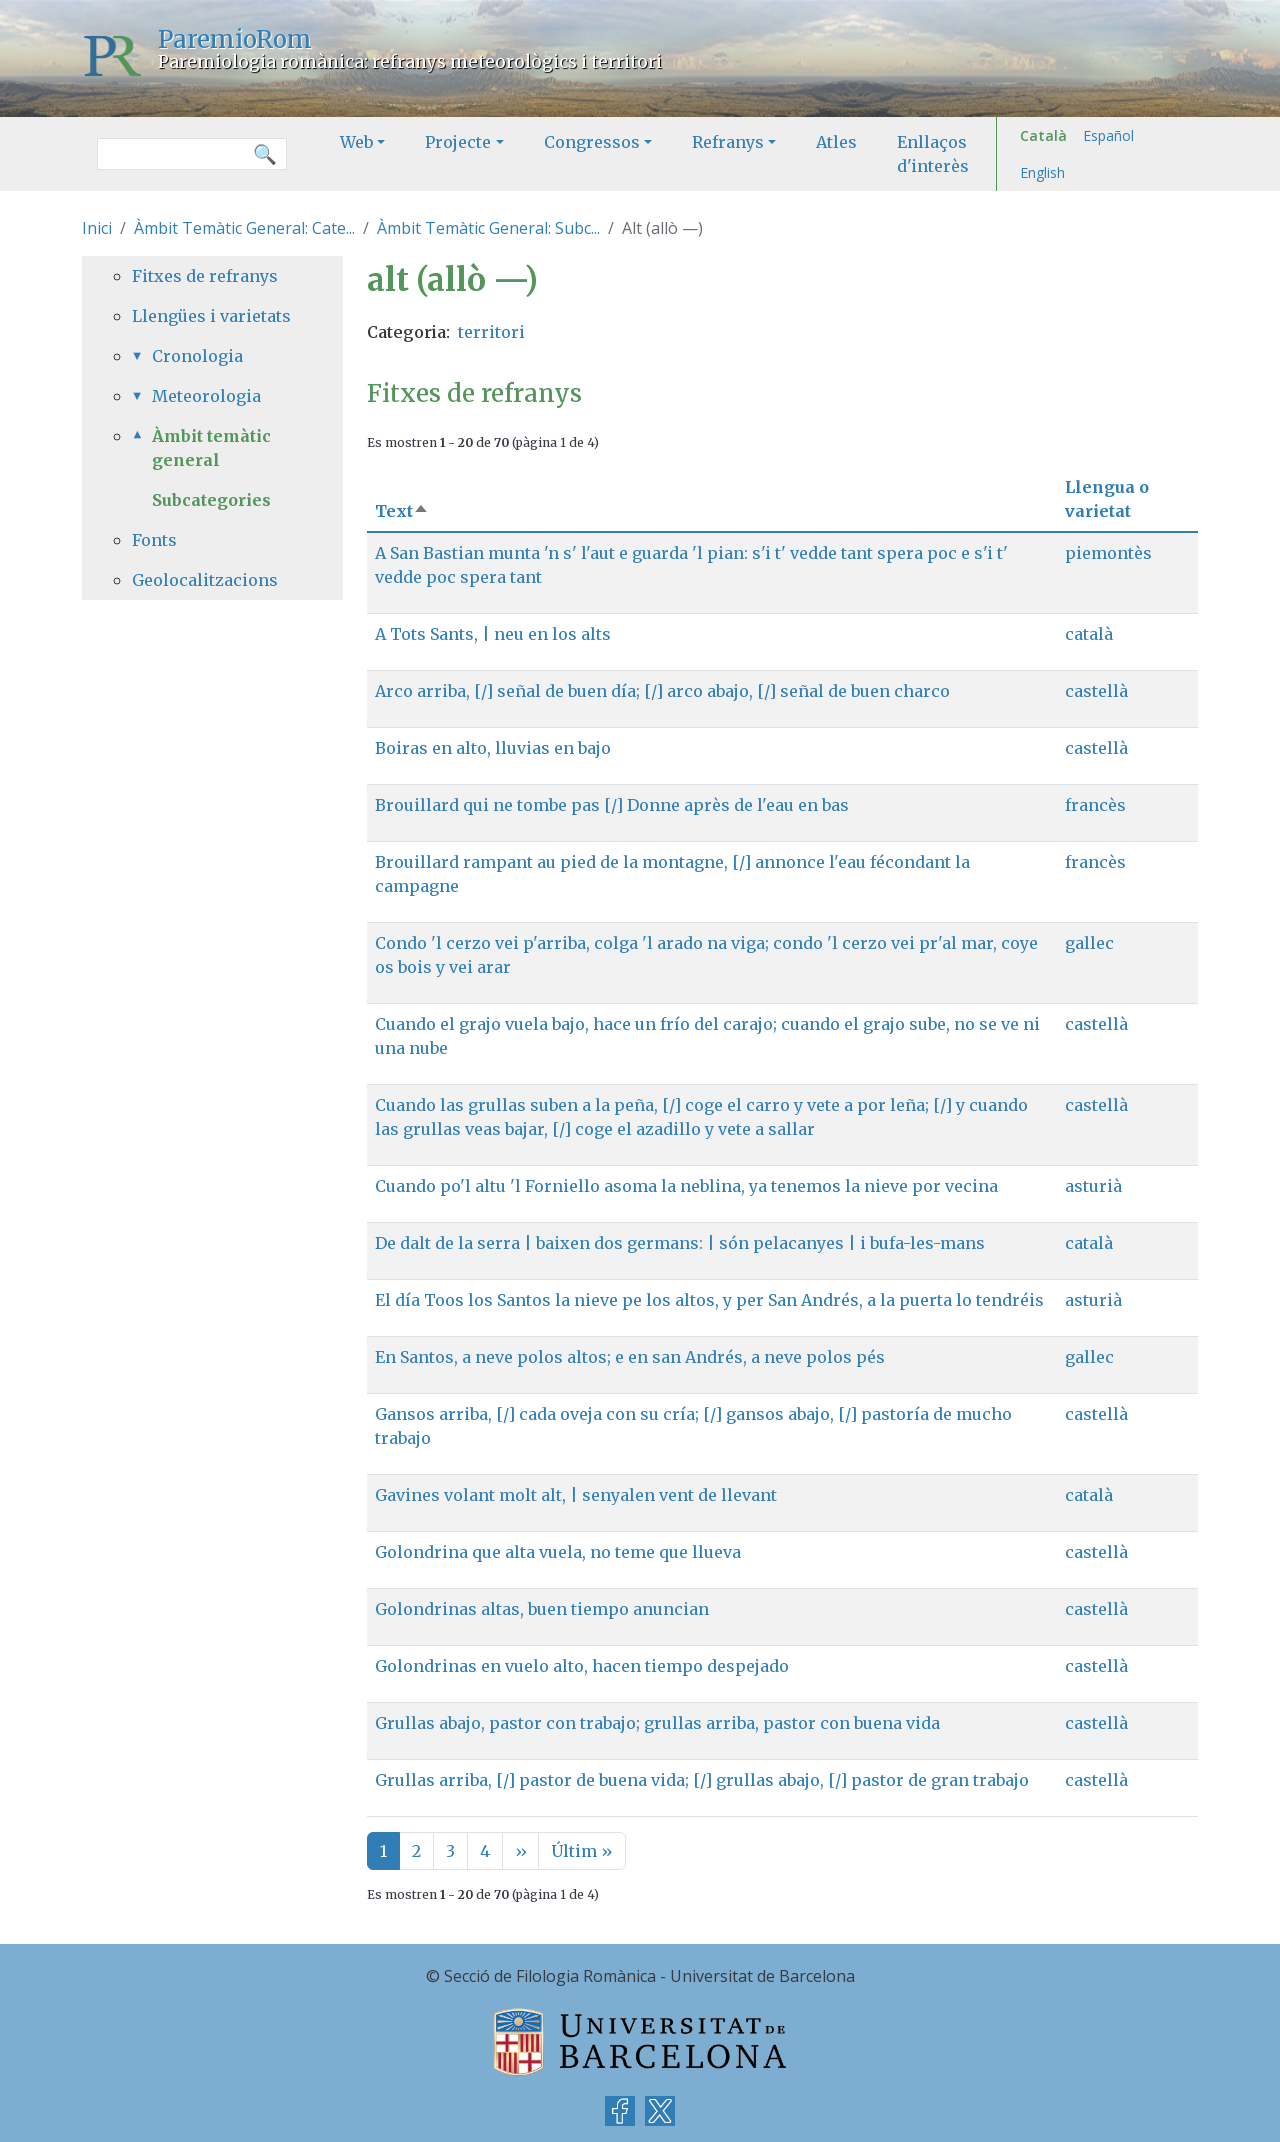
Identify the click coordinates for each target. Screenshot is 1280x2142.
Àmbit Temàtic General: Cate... (244, 228)
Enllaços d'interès (933, 154)
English (1042, 172)
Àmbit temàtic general (211, 448)
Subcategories (211, 500)
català (1089, 634)
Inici (97, 228)
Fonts (154, 540)
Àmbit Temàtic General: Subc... (488, 228)
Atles (836, 142)
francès (1095, 805)
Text (402, 511)
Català (1043, 135)
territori (491, 332)
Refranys (728, 142)
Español (1108, 135)
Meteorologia (206, 396)
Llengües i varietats (211, 316)
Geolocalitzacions (205, 580)
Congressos (592, 142)
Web (356, 142)
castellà (1096, 691)
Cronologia (197, 356)
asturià (1093, 1186)
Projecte (458, 142)
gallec (1089, 943)
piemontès (1108, 553)
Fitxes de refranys (205, 276)
